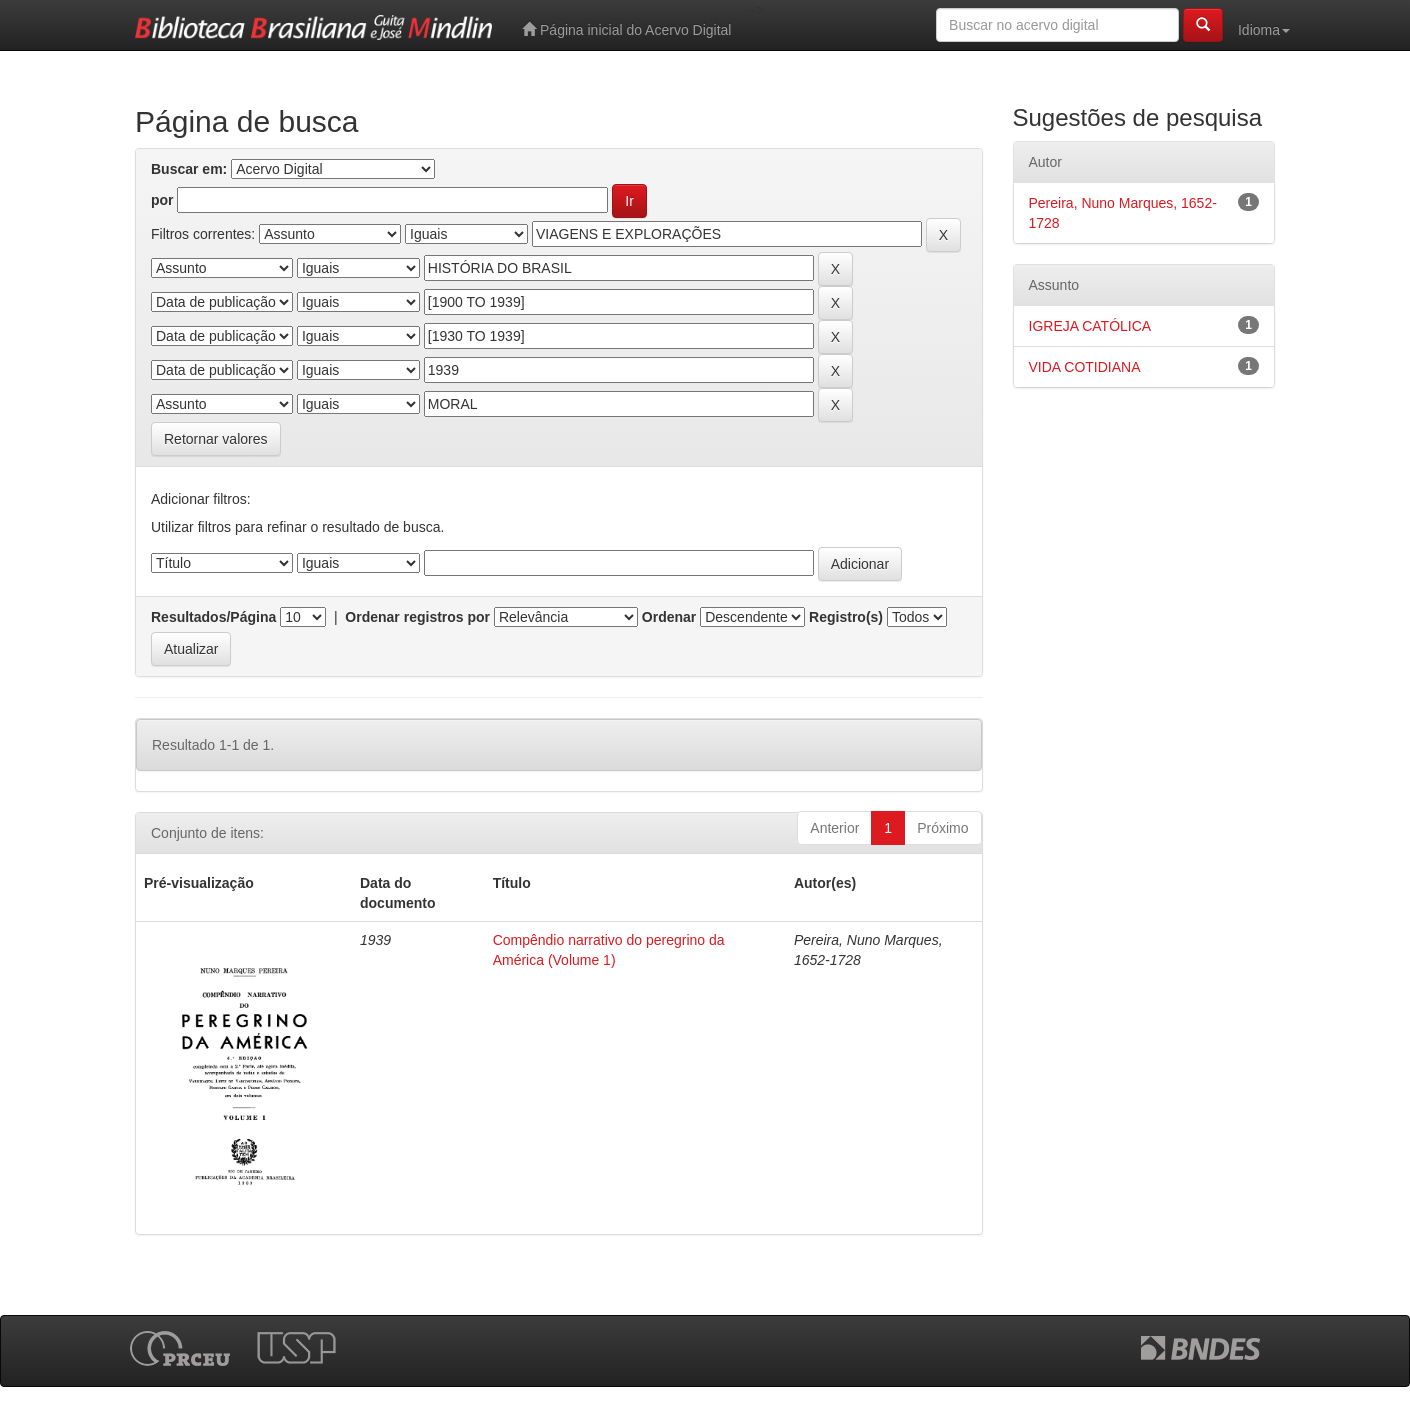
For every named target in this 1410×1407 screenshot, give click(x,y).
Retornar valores (216, 439)
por (162, 200)
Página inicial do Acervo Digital (626, 29)
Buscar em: (189, 169)
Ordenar (669, 617)
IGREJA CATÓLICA (1090, 326)
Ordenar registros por (417, 617)
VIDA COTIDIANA (1085, 367)
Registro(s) (846, 617)
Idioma (1264, 30)
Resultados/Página (213, 617)
